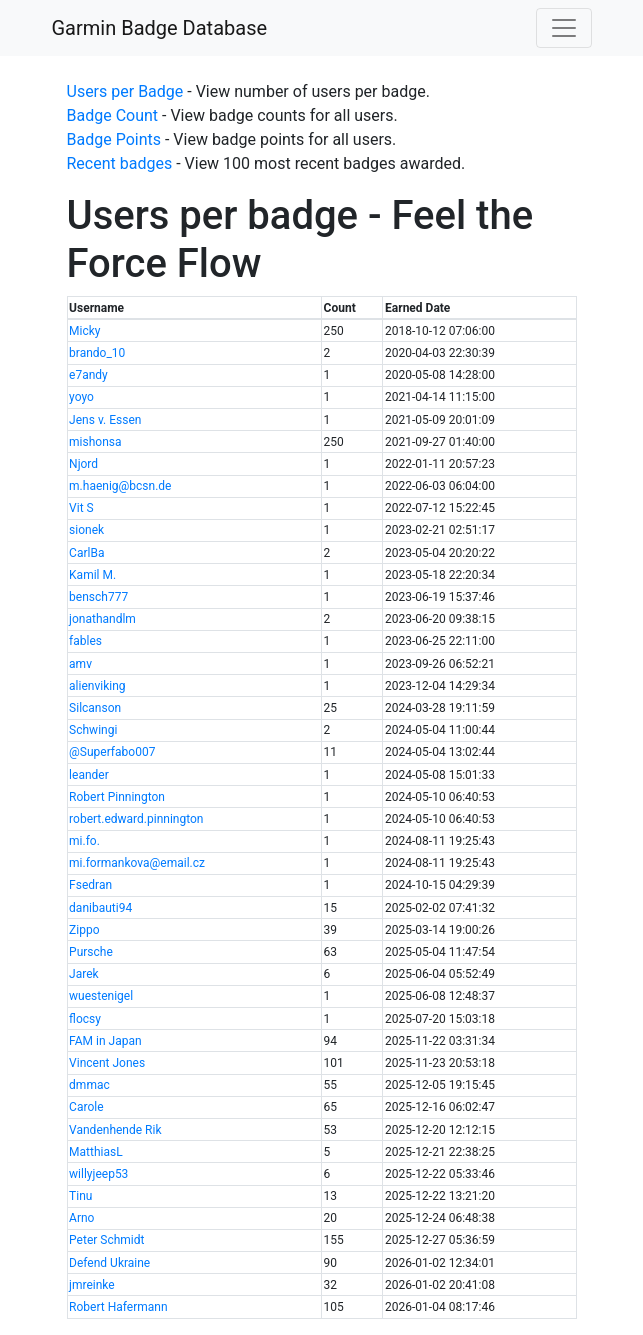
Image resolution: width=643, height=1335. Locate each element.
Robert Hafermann (118, 1307)
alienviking (97, 686)
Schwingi (93, 730)
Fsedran (90, 885)
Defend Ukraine (109, 1263)
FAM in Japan (105, 1041)
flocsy (85, 1019)
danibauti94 (100, 908)
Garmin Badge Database (160, 28)
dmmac (89, 1085)
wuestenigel (101, 996)
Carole (86, 1107)
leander (89, 775)
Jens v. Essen (105, 420)
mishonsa (95, 442)
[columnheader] (194, 308)
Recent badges (120, 163)
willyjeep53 (98, 1174)
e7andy (88, 375)
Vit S (81, 508)
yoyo (81, 397)
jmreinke (92, 1285)
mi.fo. (84, 841)
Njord (83, 464)
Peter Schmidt (106, 1240)
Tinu (80, 1196)
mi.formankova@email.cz (137, 863)
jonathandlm (102, 619)
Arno (81, 1218)
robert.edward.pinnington (136, 819)
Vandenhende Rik (115, 1130)
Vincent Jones (107, 1063)
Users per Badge (125, 91)
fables (85, 641)
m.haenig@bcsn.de (120, 486)
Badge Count (113, 115)
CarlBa (86, 553)
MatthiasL (96, 1152)
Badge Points (114, 139)
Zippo (84, 930)
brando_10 (97, 353)
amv (80, 664)
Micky (84, 331)
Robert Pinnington (117, 797)
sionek (86, 530)
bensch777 (98, 597)
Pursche (91, 952)
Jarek (84, 974)
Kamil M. (92, 575)
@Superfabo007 (112, 752)
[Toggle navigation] (564, 28)
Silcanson (95, 708)
